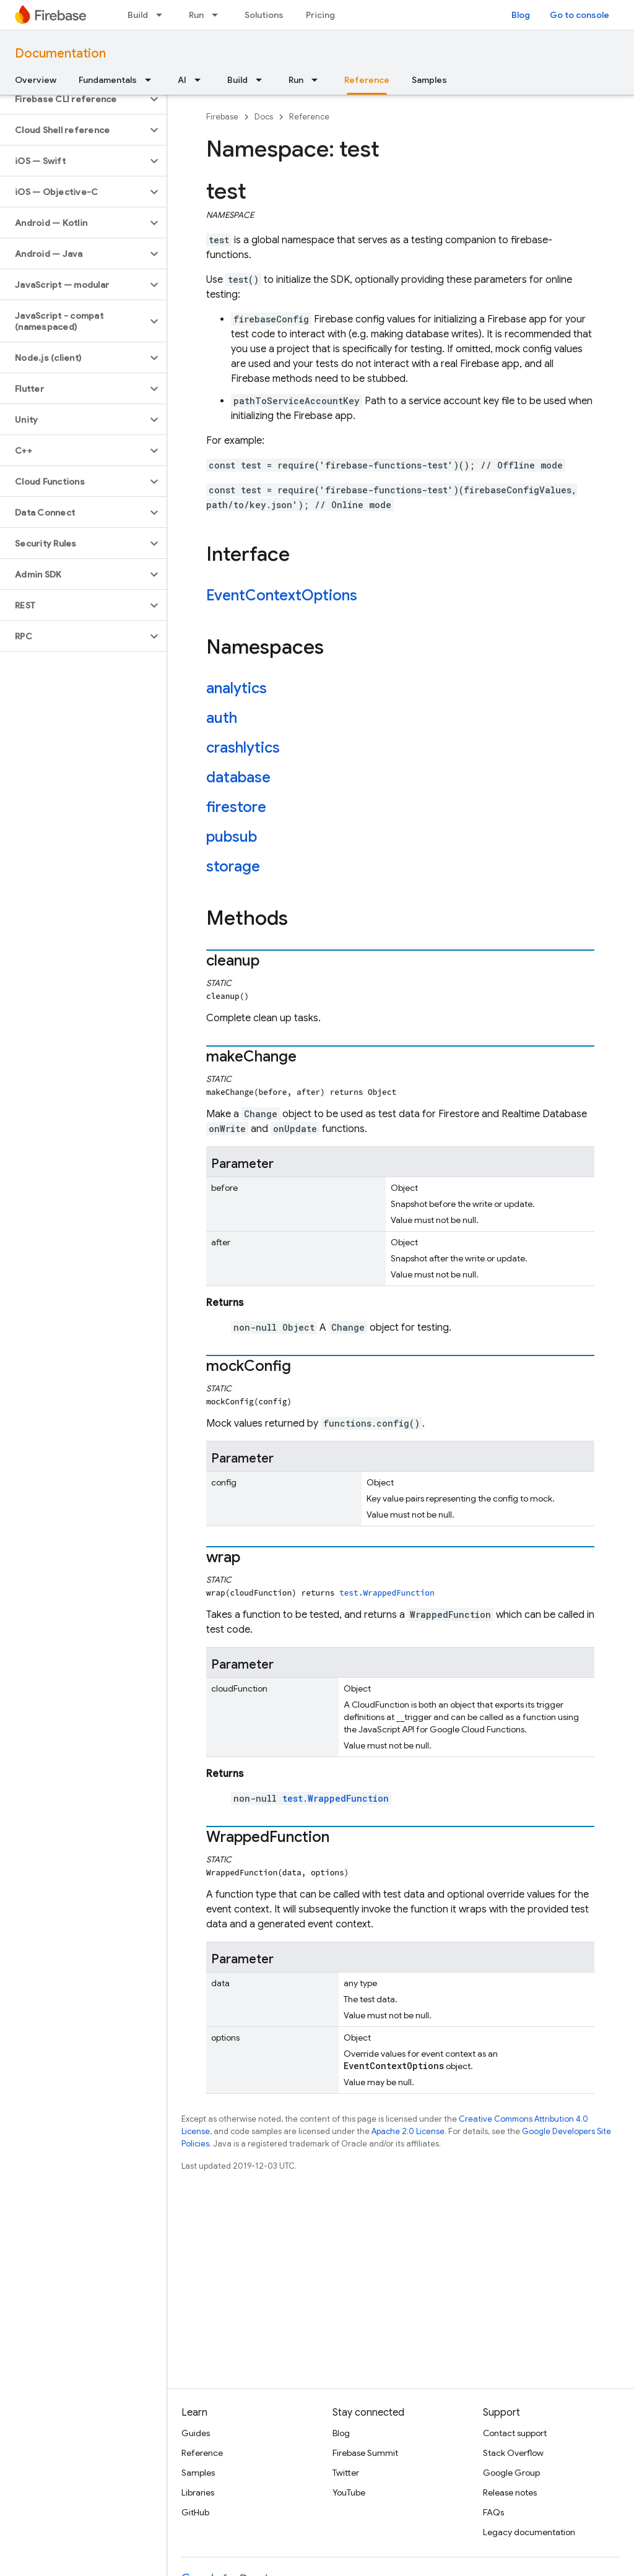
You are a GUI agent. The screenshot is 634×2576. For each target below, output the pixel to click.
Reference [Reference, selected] (366, 79)
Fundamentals (108, 79)
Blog (520, 14)
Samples (429, 79)
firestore (236, 807)
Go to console (579, 14)
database (238, 777)
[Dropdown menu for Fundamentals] (152, 80)
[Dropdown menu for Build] (163, 15)
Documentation (60, 53)
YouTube (348, 2492)
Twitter (345, 2472)
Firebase (222, 116)
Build (138, 14)
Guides (195, 2433)
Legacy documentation (529, 2532)
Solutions (264, 14)
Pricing (320, 14)
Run (196, 14)
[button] (73, 99)
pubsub (231, 837)
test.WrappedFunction (387, 1592)
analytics (236, 688)
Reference (309, 116)
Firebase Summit (365, 2452)
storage (233, 866)
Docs (263, 116)
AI (182, 79)
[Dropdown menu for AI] (201, 80)
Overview (35, 79)
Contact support (515, 2433)
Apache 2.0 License (408, 2131)
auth (221, 718)
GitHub (195, 2512)
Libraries (197, 2492)
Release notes (510, 2492)
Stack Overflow (513, 2452)
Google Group (511, 2472)
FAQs (493, 2512)
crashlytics (243, 747)
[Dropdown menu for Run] (218, 15)
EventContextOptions (281, 595)
